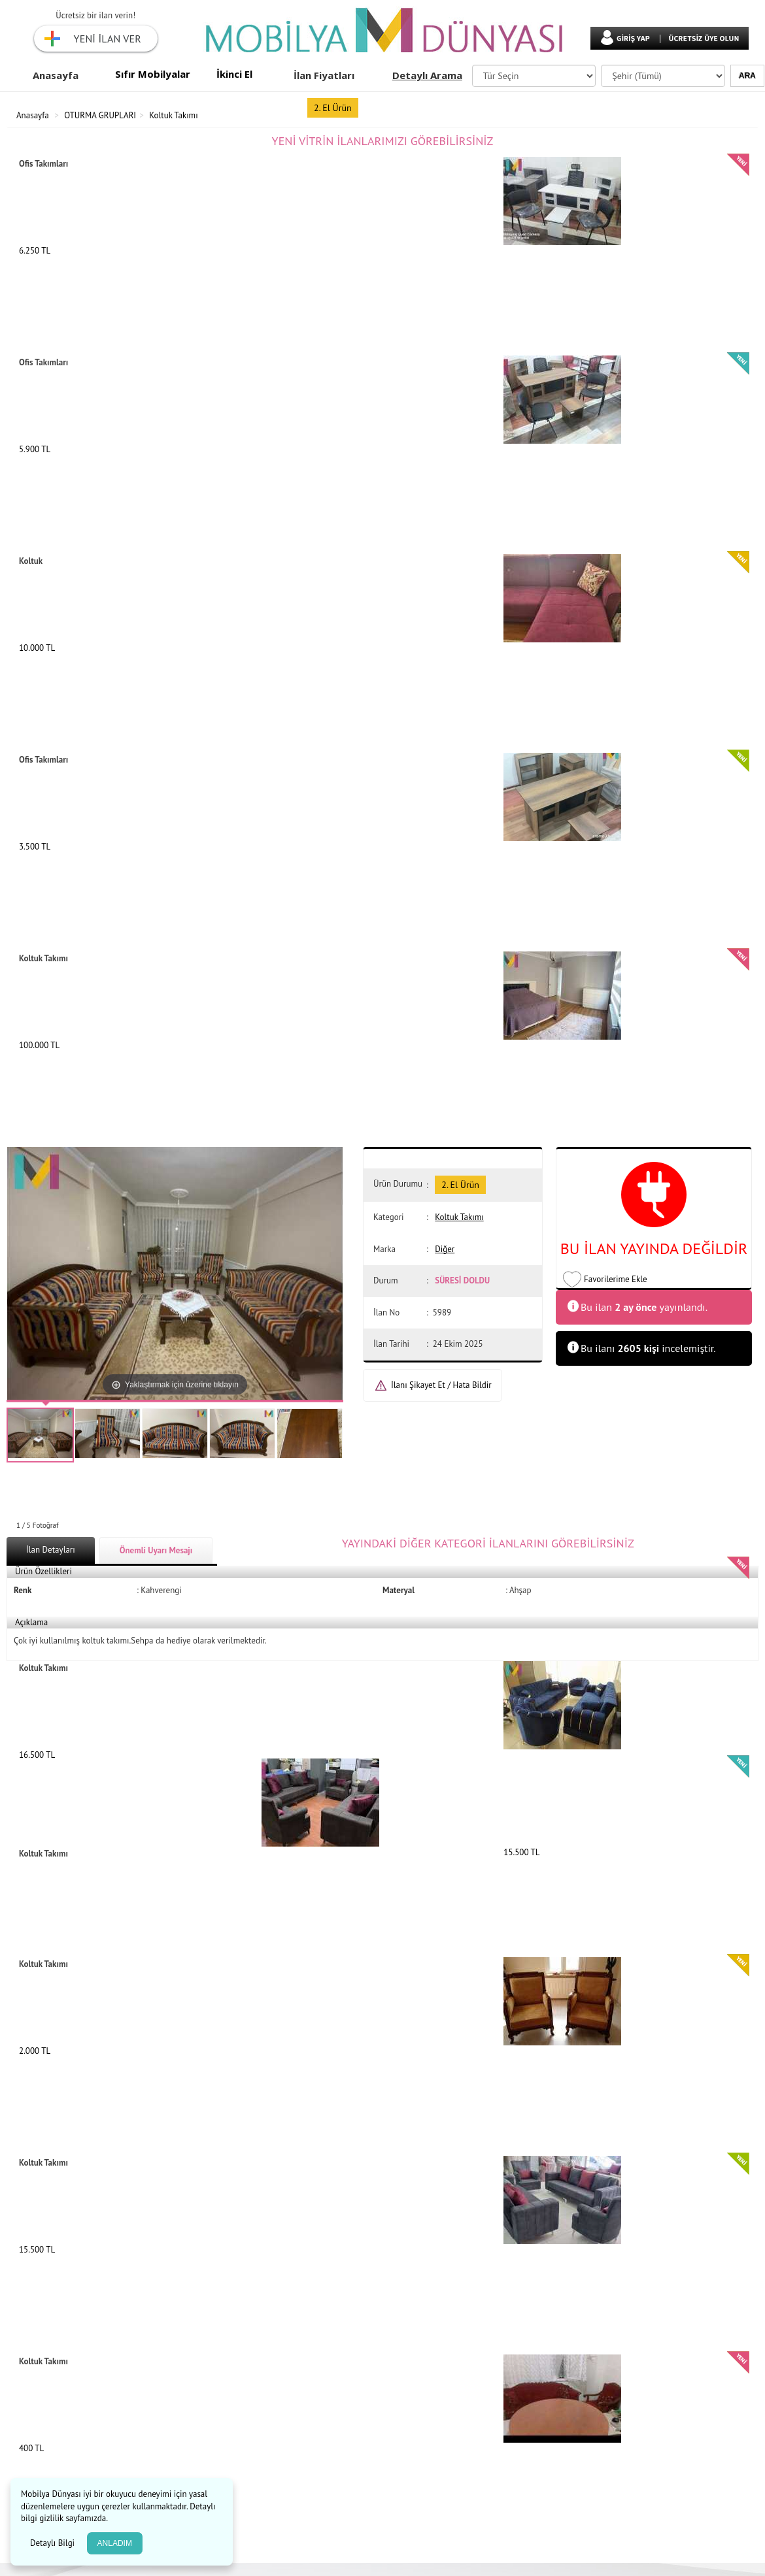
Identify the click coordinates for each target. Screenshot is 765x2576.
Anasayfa (55, 75)
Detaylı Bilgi (53, 2543)
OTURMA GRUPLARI (100, 115)
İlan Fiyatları (324, 75)
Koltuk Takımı (173, 115)
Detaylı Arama (427, 75)
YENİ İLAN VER (107, 38)
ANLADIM (114, 2543)
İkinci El (234, 73)
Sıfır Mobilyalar (152, 73)
